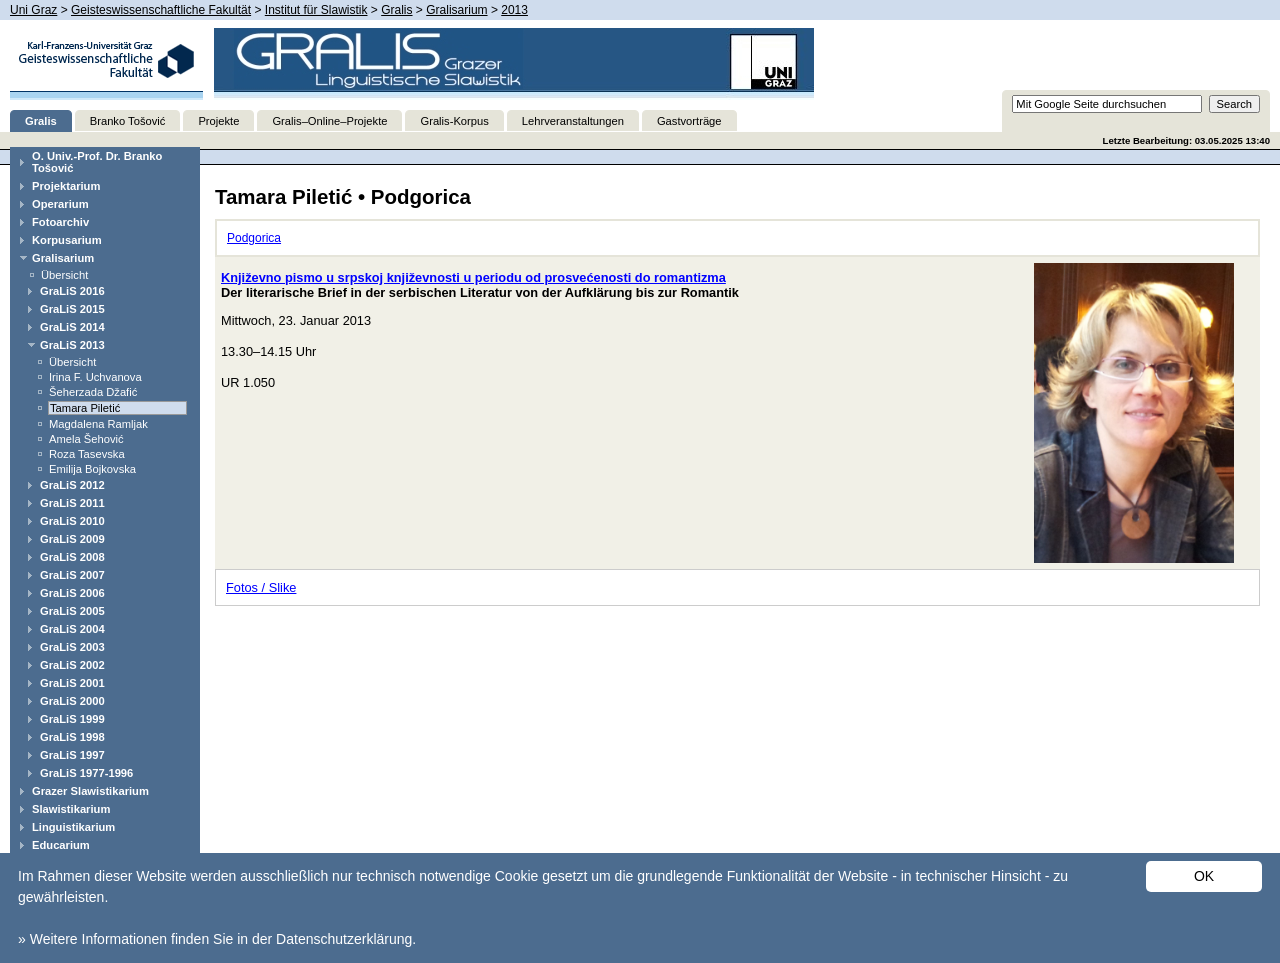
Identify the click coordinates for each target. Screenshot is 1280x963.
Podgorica (254, 238)
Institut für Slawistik (316, 10)
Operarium (60, 204)
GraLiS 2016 (72, 291)
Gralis (396, 10)
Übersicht (64, 275)
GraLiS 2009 (72, 539)
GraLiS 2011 (72, 503)
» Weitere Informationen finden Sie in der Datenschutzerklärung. (217, 939)
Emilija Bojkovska (92, 469)
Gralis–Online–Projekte (329, 121)
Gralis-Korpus (454, 121)
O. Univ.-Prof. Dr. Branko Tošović (97, 162)
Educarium (61, 845)
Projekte (218, 121)
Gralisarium (456, 10)
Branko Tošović (128, 121)
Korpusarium (67, 240)
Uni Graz (33, 10)
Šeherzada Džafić (93, 392)
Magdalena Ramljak (98, 424)
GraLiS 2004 (72, 629)
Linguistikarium (73, 827)
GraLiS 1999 (72, 719)
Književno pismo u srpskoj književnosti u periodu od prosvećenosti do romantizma (473, 277)
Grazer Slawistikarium (90, 791)
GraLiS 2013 (72, 345)
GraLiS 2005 (72, 611)
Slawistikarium (71, 809)
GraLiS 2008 (72, 557)
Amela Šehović (86, 439)
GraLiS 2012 (72, 485)
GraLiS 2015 (72, 309)
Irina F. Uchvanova (95, 377)
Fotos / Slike (261, 587)
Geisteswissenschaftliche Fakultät (161, 10)
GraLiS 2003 (72, 647)
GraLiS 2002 (72, 665)
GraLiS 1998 (72, 737)
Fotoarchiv (60, 222)
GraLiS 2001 (72, 683)
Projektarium (66, 186)
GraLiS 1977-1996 (86, 773)
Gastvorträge (689, 121)
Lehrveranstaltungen (573, 121)
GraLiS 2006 (72, 593)
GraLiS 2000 (72, 701)
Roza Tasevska (87, 454)
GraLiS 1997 (72, 755)
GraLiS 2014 (72, 327)
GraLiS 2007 (72, 575)
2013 (514, 10)
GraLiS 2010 (72, 521)
